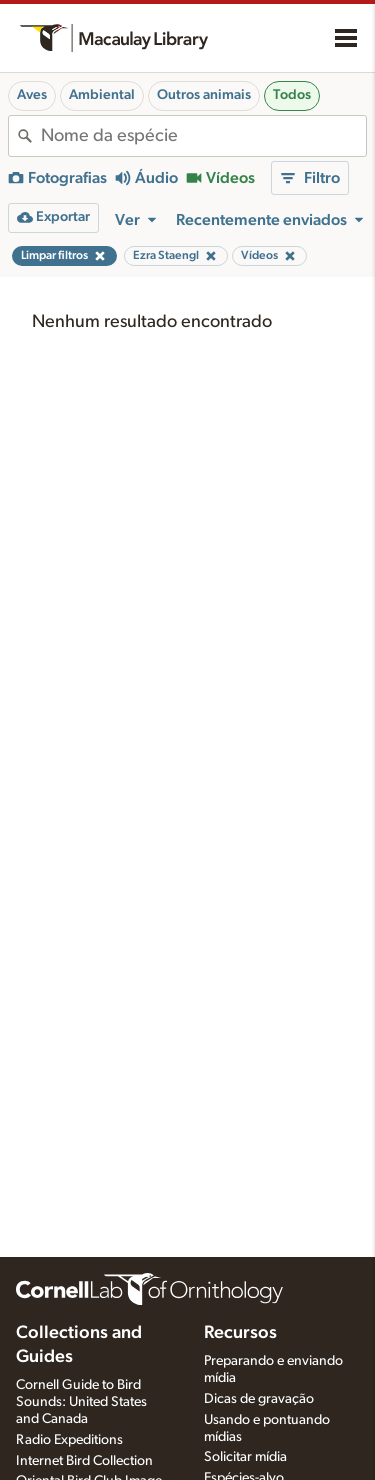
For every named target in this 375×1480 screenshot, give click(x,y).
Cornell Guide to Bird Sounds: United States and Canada (81, 1402)
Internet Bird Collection (84, 1461)
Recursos (240, 1333)
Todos (292, 95)
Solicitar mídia (245, 1457)
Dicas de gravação (259, 1399)
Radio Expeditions (69, 1440)
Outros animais (204, 95)
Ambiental (102, 95)
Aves (32, 95)
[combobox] (203, 136)
